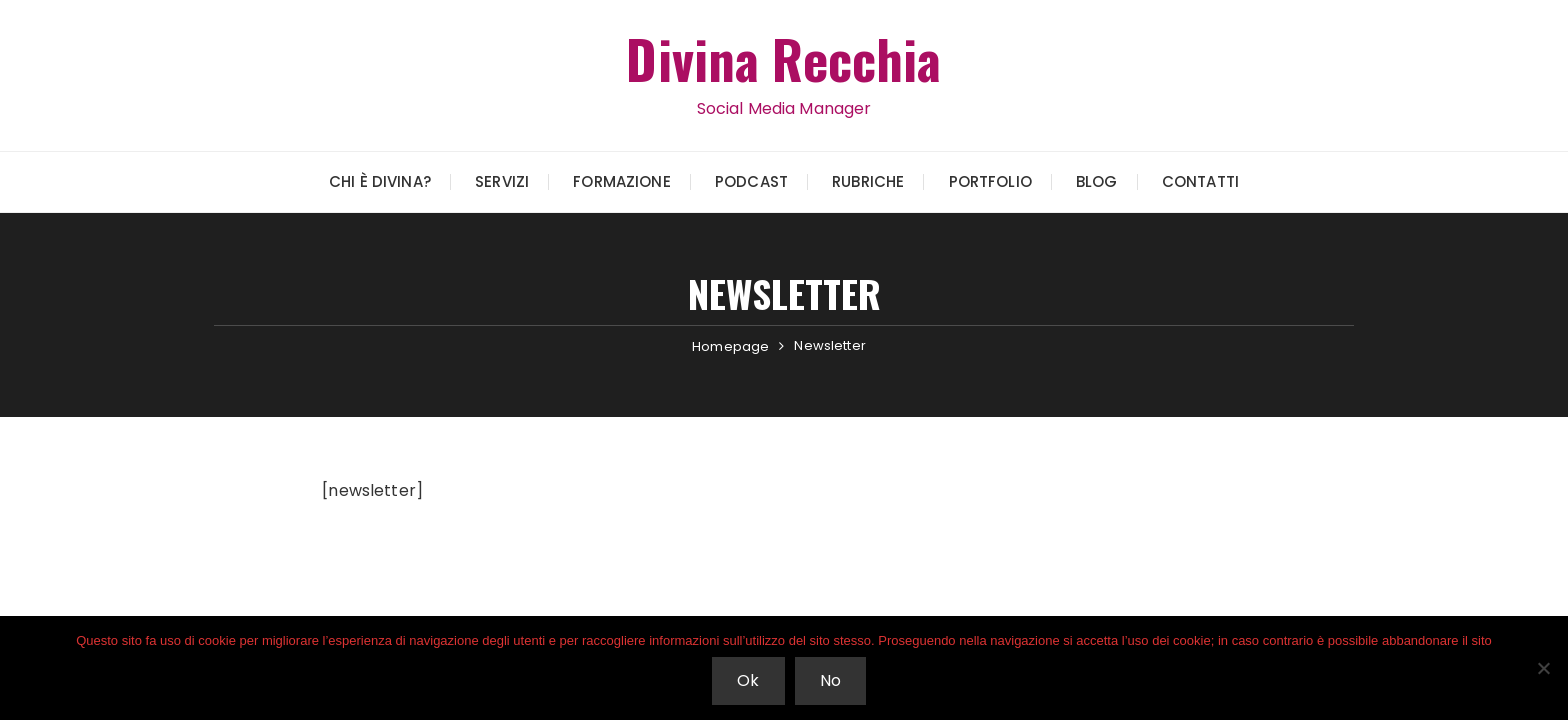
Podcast (751, 181)
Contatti (1200, 181)
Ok (748, 680)
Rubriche (868, 181)
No (830, 680)
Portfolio (990, 181)
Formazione (622, 181)
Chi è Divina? (380, 181)
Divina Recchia (783, 58)
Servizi (502, 181)
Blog (1097, 181)
